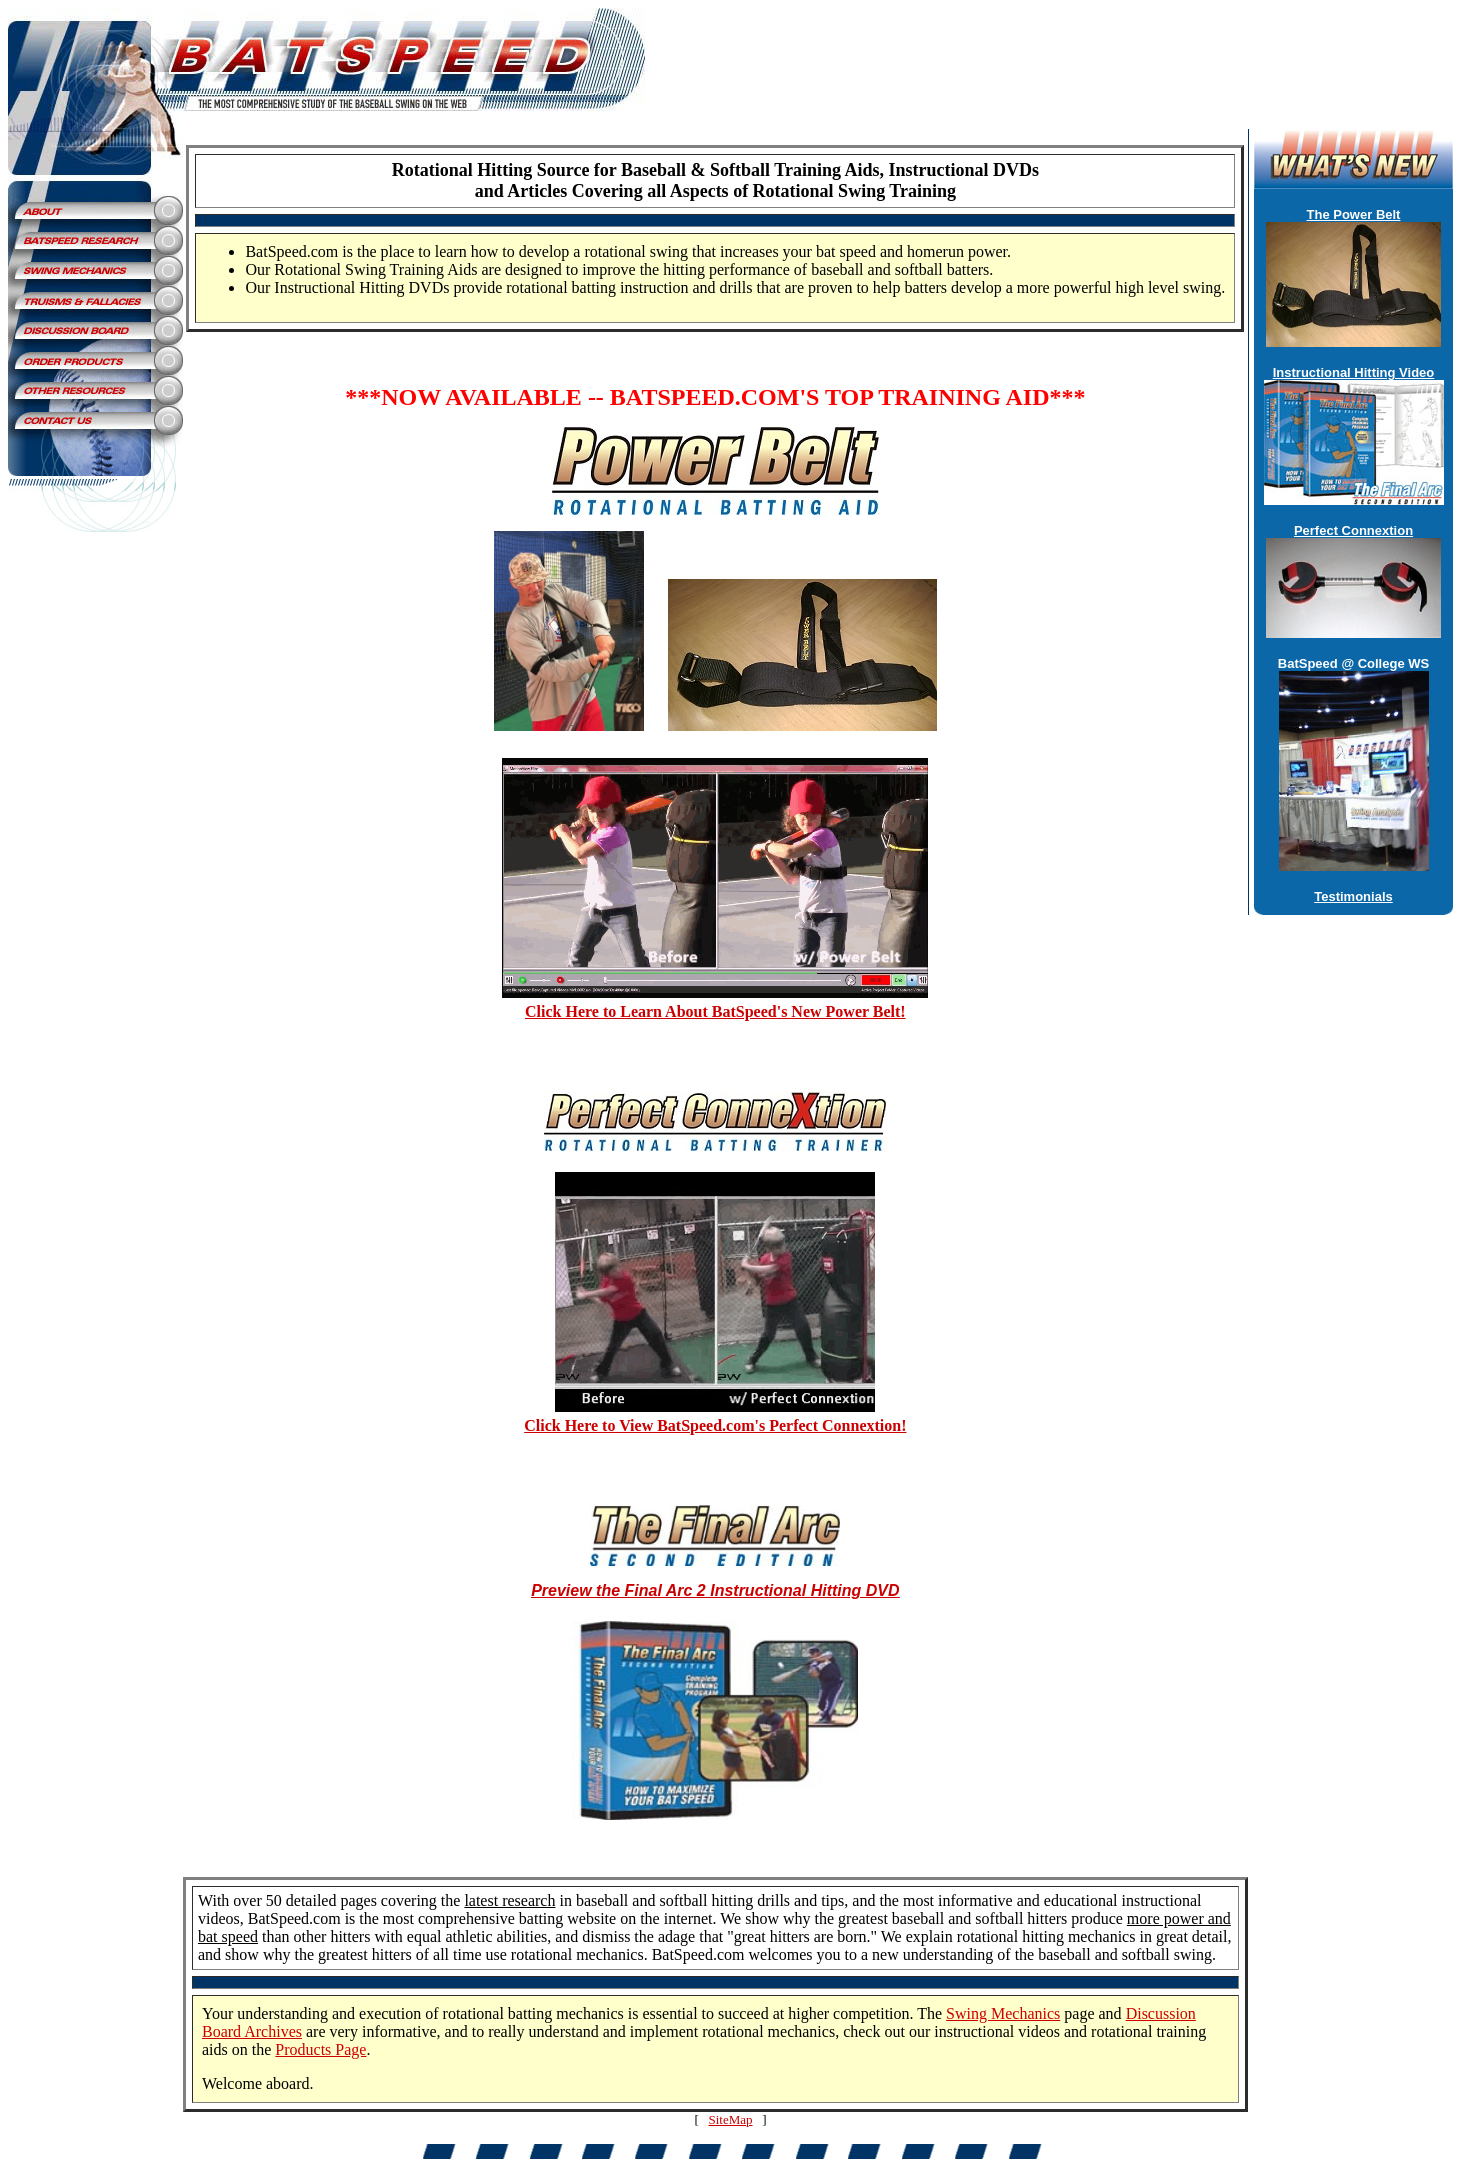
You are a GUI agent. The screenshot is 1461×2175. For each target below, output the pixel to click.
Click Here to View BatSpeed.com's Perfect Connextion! (715, 1425)
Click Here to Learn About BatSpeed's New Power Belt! (715, 1011)
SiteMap (730, 2119)
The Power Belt (1354, 214)
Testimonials (1353, 896)
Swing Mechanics (1003, 2013)
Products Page (320, 2049)
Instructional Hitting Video (1354, 372)
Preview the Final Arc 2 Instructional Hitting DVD (715, 1590)
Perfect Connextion (1353, 530)
